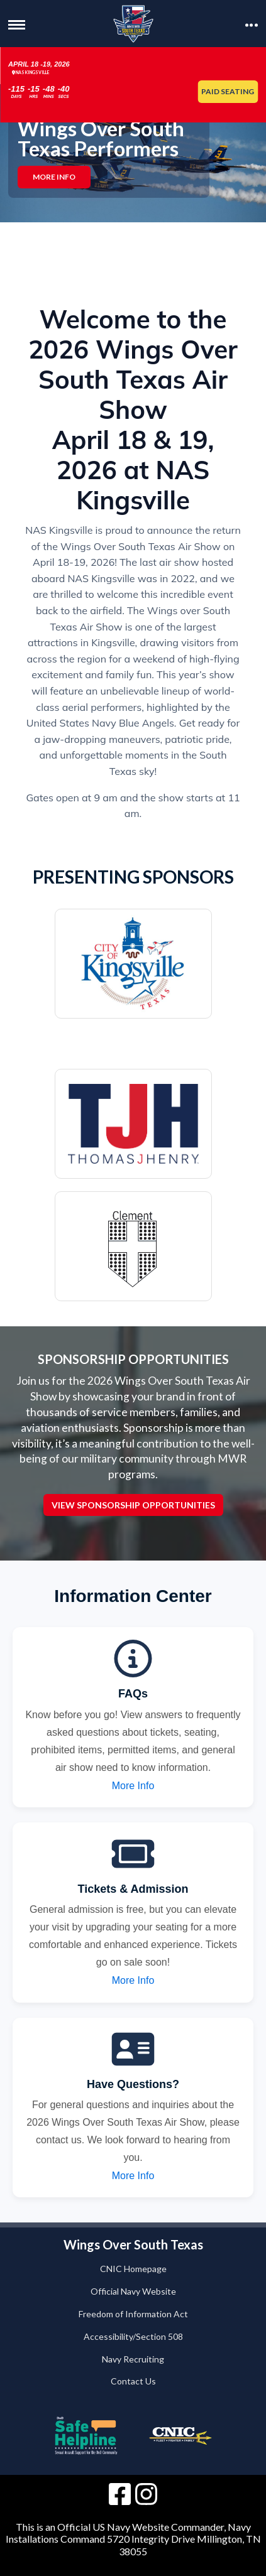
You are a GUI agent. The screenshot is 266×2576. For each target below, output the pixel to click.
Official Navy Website (133, 2291)
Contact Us (133, 2381)
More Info (54, 176)
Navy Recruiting (133, 2359)
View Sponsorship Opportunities (133, 1504)
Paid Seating (227, 91)
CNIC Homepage (133, 2268)
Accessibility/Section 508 (133, 2336)
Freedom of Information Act (133, 2313)
